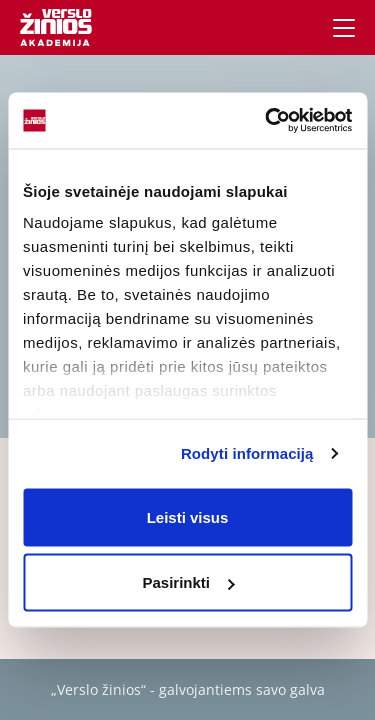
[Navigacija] (344, 28)
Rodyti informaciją (247, 453)
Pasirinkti (188, 582)
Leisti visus (188, 516)
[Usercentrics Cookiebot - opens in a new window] (267, 121)
